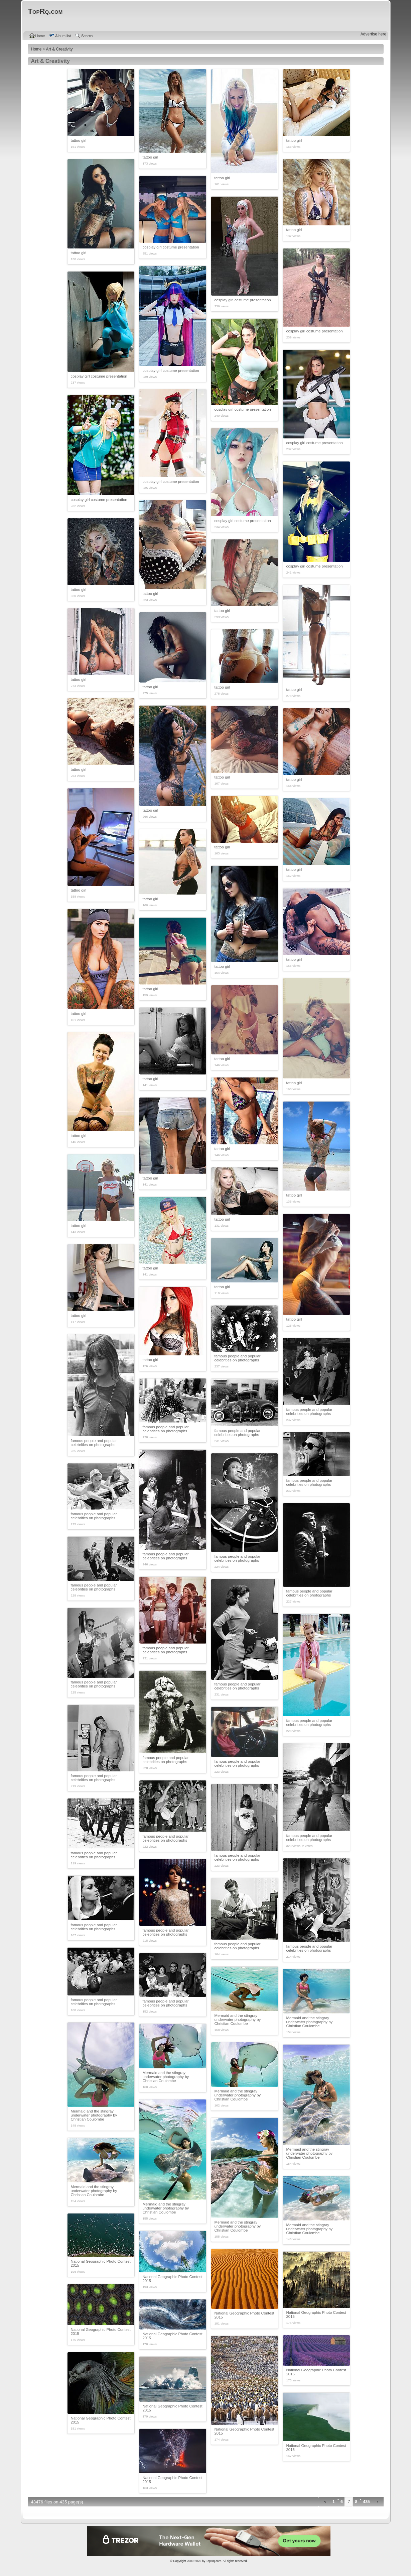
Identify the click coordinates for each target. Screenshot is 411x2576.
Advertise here (373, 34)
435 (366, 2501)
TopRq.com (213, 2561)
